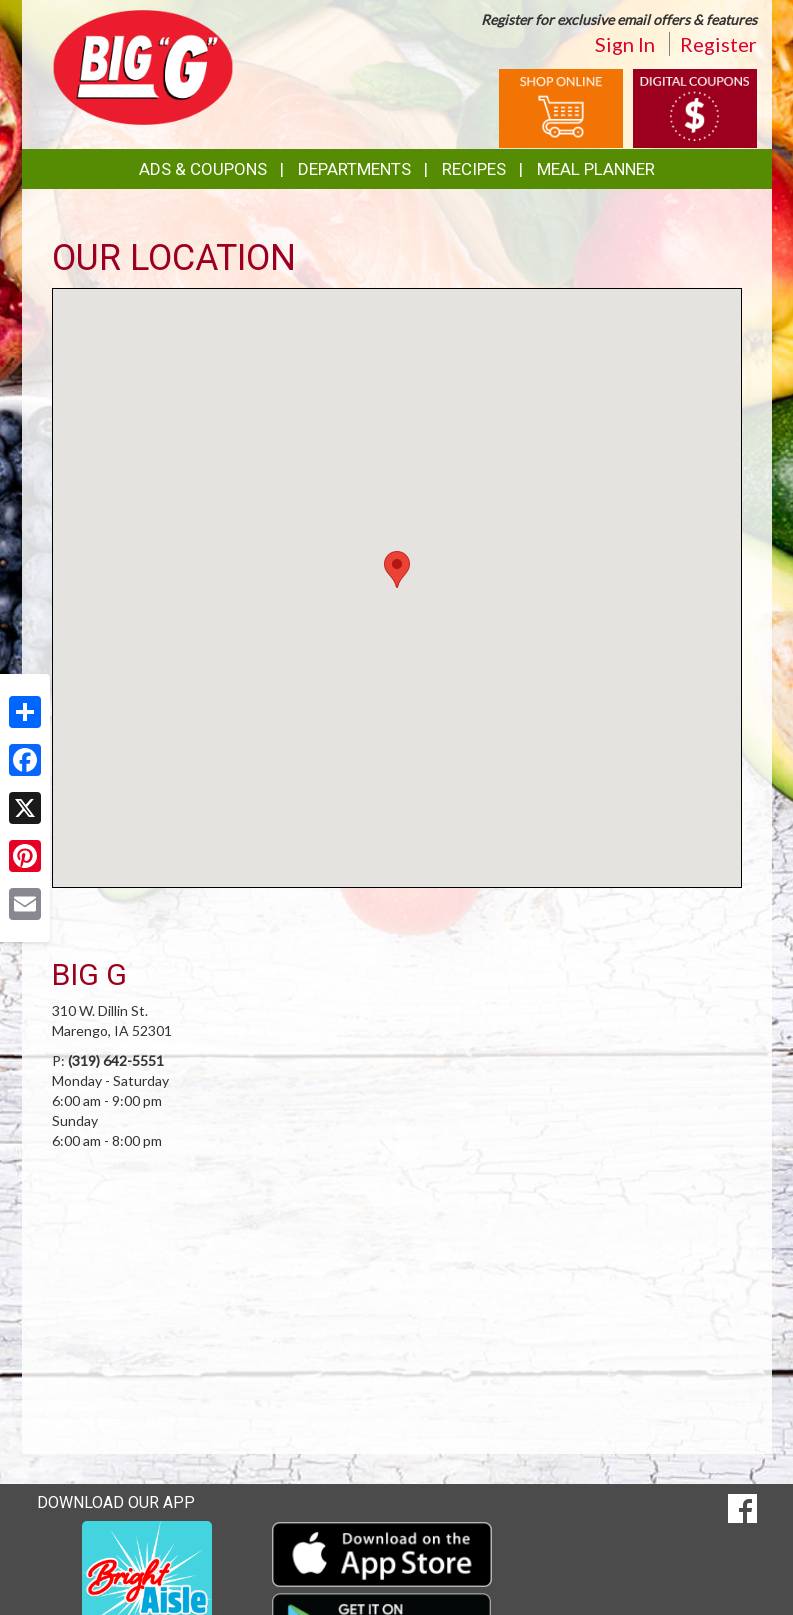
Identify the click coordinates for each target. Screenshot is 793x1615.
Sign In (625, 44)
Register (718, 44)
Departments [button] (354, 169)
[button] (397, 569)
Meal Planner (596, 169)
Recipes (474, 169)
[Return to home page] (143, 65)
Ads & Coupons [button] (203, 169)
